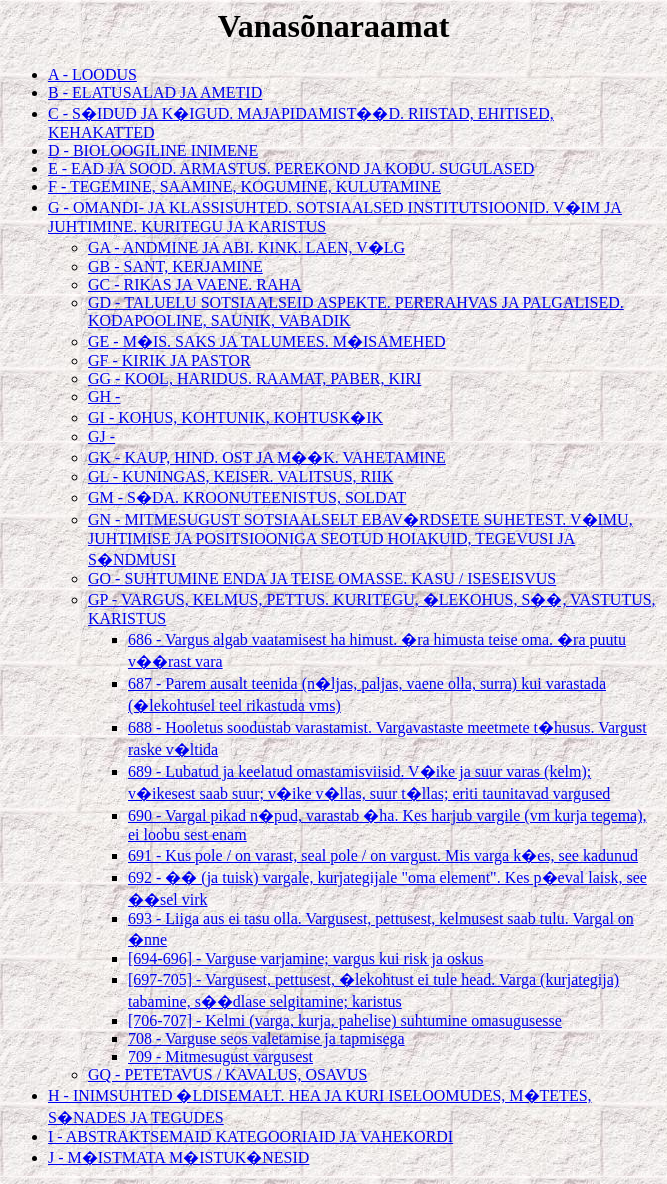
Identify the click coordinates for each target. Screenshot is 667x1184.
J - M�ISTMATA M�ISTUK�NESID (178, 1157)
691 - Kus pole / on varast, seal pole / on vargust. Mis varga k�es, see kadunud (383, 855)
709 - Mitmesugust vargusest (220, 1056)
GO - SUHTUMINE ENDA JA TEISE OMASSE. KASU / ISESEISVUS (322, 578)
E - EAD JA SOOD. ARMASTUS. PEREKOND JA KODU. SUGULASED (291, 168)
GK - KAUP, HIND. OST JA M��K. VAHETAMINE (267, 457)
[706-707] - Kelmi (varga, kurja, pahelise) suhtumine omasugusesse (345, 1020)
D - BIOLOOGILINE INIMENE (153, 150)
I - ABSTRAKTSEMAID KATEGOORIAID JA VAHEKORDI (250, 1136)
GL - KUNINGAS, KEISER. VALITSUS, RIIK (240, 476)
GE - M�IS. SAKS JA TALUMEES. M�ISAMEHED (267, 341)
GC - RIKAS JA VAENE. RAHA (195, 284)
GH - (104, 396)
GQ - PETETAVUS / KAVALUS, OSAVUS (227, 1074)
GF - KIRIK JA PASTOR (169, 360)
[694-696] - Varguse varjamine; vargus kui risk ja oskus (306, 958)
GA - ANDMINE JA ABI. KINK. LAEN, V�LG (246, 247)
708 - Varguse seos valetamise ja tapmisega (266, 1038)
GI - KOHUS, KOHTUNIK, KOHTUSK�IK (235, 417)
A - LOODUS (92, 74)
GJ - (101, 436)
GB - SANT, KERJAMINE (175, 266)
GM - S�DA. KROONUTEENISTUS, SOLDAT (247, 497)
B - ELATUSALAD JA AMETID (155, 92)
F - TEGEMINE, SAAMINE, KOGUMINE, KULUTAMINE (244, 186)
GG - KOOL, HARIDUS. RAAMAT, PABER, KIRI (254, 378)
